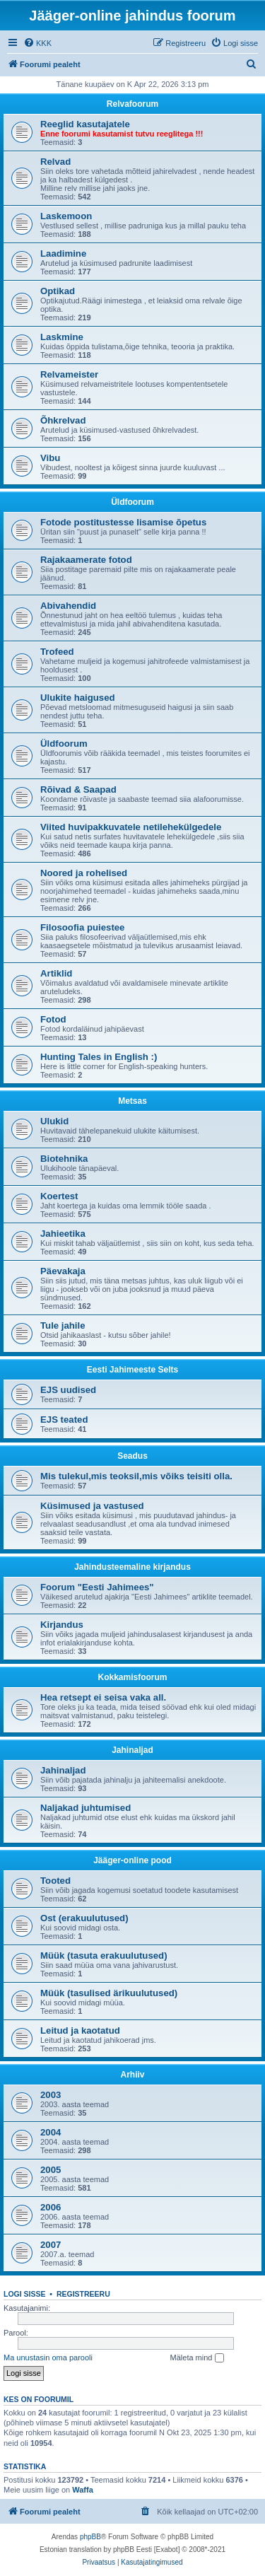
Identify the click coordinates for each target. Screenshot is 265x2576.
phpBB (90, 2537)
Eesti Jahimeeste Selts (132, 1370)
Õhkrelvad (63, 420)
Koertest (59, 1196)
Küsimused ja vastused (92, 1505)
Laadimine (63, 253)
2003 (50, 2095)
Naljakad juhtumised (85, 1807)
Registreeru (83, 2294)
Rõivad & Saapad (78, 789)
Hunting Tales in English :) (98, 1056)
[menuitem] (37, 43)
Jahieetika (63, 1233)
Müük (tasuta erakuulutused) (103, 1955)
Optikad (57, 291)
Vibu (50, 458)
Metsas (132, 1101)
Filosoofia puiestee (82, 927)
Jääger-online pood (132, 1860)
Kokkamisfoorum (132, 1677)
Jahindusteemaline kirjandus (132, 1567)
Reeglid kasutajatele (85, 124)
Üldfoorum (132, 502)
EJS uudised (68, 1390)
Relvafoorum (132, 104)
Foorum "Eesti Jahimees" (97, 1587)
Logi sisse (25, 2294)
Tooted (55, 1880)
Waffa (82, 2489)
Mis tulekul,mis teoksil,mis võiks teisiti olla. (136, 1476)
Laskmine (61, 337)
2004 (50, 2132)
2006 (50, 2207)
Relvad (55, 161)
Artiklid (56, 973)
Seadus (132, 1456)
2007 (50, 2244)
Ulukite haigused (77, 697)
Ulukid (54, 1121)
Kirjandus (61, 1624)
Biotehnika (64, 1158)
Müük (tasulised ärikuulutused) (108, 1993)
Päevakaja (63, 1271)
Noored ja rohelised (83, 873)
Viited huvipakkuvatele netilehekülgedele (130, 827)
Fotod (53, 1019)
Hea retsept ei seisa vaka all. (103, 1697)
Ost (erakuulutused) (84, 1918)
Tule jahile (63, 1325)
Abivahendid (68, 605)
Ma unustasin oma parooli (48, 2357)
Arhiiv (132, 2075)
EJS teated (64, 1419)
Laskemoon (66, 216)
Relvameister (69, 374)
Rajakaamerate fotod (86, 559)
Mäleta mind (197, 2358)
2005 (50, 2169)
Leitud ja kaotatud (80, 2030)
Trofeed (57, 651)
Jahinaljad (132, 1750)
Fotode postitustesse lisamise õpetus (123, 522)
